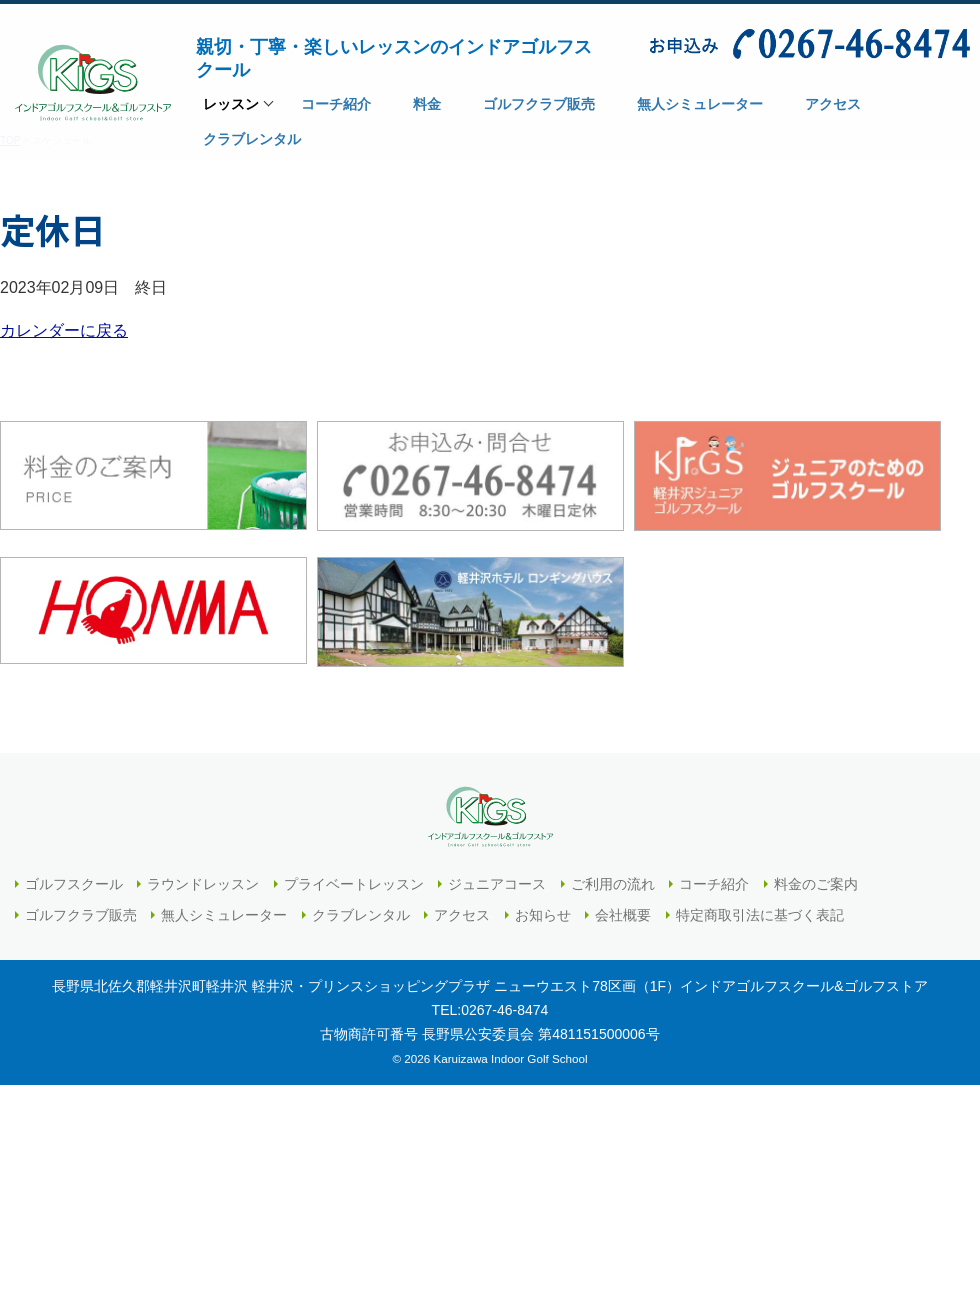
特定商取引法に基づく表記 (760, 915)
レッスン (231, 110)
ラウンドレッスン (203, 884)
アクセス (462, 915)
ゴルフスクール (74, 884)
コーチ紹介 (714, 884)
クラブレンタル (361, 915)
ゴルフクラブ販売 (81, 915)
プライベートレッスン (354, 884)
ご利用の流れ (613, 884)
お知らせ (543, 915)
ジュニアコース (497, 884)
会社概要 (623, 915)
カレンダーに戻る (64, 330)
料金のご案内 (816, 884)
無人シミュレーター (224, 915)
